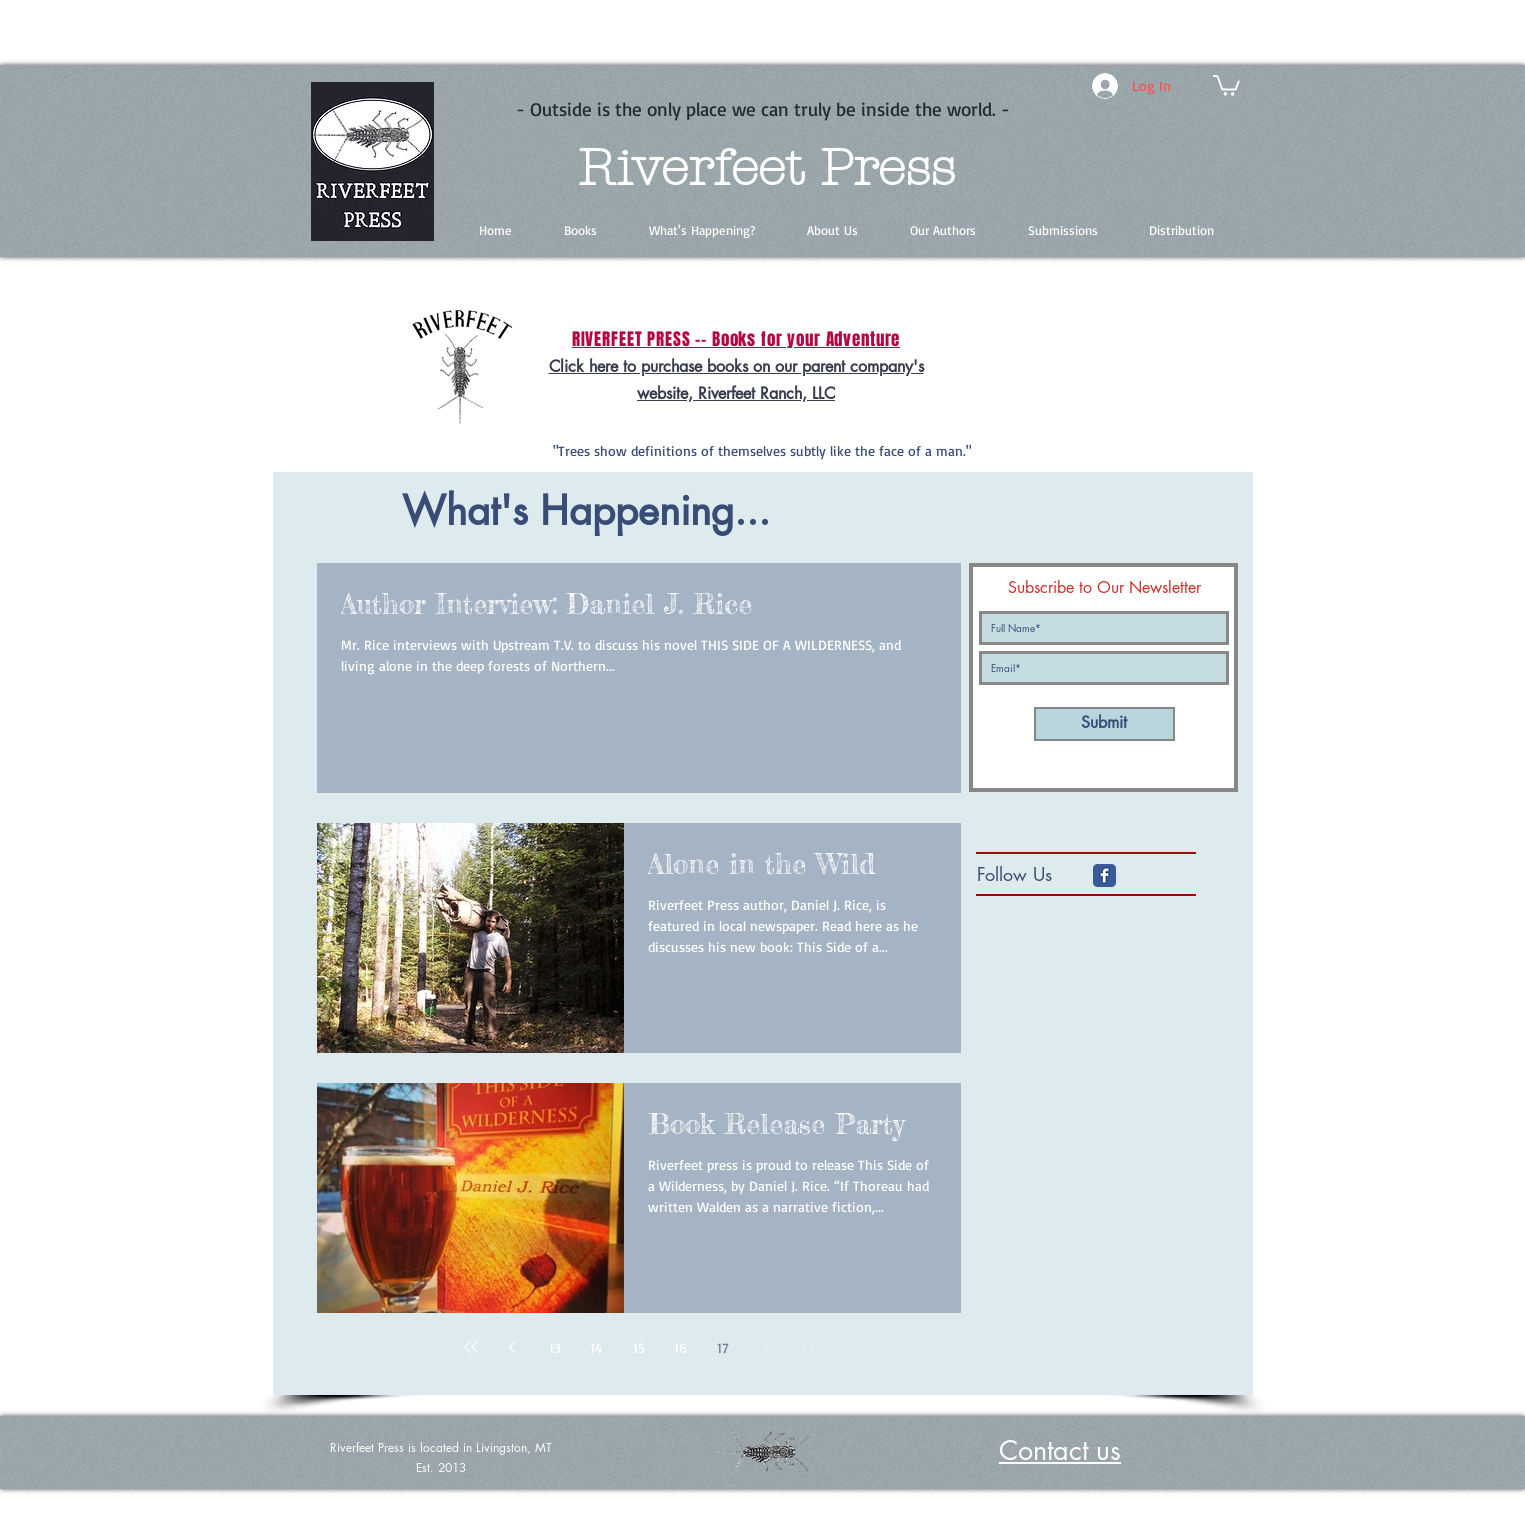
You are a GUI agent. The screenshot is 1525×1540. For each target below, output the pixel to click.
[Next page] (765, 1347)
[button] (1226, 84)
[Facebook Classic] (1104, 875)
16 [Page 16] (680, 1347)
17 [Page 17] (723, 1347)
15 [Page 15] (639, 1347)
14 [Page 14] (596, 1347)
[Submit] (1104, 724)
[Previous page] (513, 1347)
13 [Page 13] (555, 1347)
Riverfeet (690, 168)
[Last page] (807, 1347)
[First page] (471, 1347)
